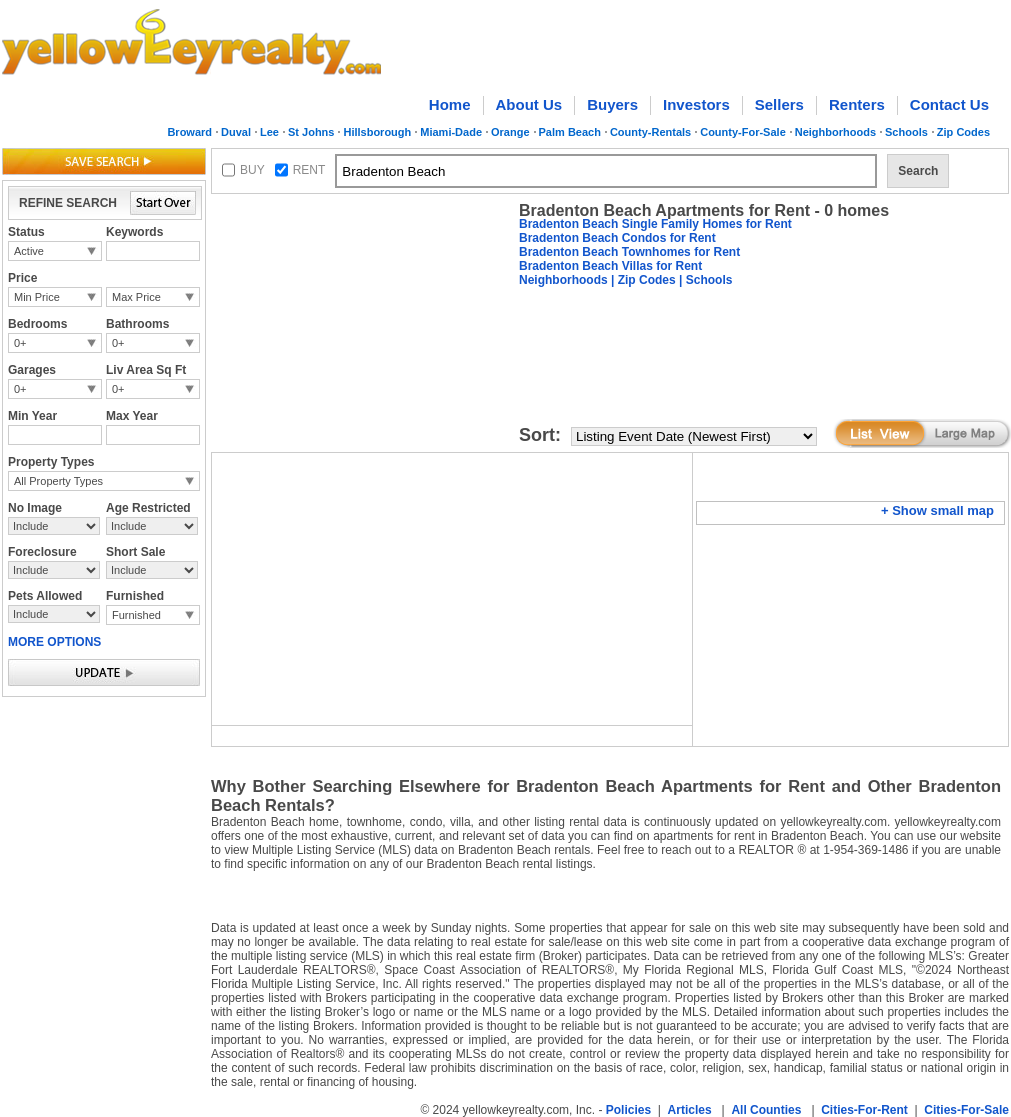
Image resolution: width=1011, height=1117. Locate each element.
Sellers (779, 104)
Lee (269, 132)
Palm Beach (570, 132)
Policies (628, 1110)
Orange (510, 132)
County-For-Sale (743, 132)
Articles (690, 1110)
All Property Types (58, 481)
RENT (309, 170)
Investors (696, 104)
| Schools (704, 280)
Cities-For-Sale (966, 1110)
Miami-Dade (451, 132)
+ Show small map (937, 510)
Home (450, 104)
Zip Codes (963, 132)
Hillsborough (377, 132)
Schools (906, 132)
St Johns (311, 132)
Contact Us (949, 104)
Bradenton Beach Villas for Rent (610, 266)
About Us (529, 104)
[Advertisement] (294, 263)
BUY (252, 170)
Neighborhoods (835, 132)
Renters (857, 104)
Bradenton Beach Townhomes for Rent (629, 252)
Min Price (37, 297)
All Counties (766, 1110)
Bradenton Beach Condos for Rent (617, 238)
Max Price (136, 297)
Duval (236, 132)
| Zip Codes (642, 280)
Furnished (136, 615)
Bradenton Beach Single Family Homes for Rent (655, 224)
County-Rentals (650, 132)
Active (29, 251)
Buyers (612, 104)
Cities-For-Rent (864, 1110)
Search (918, 171)
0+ (20, 343)
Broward (189, 132)
